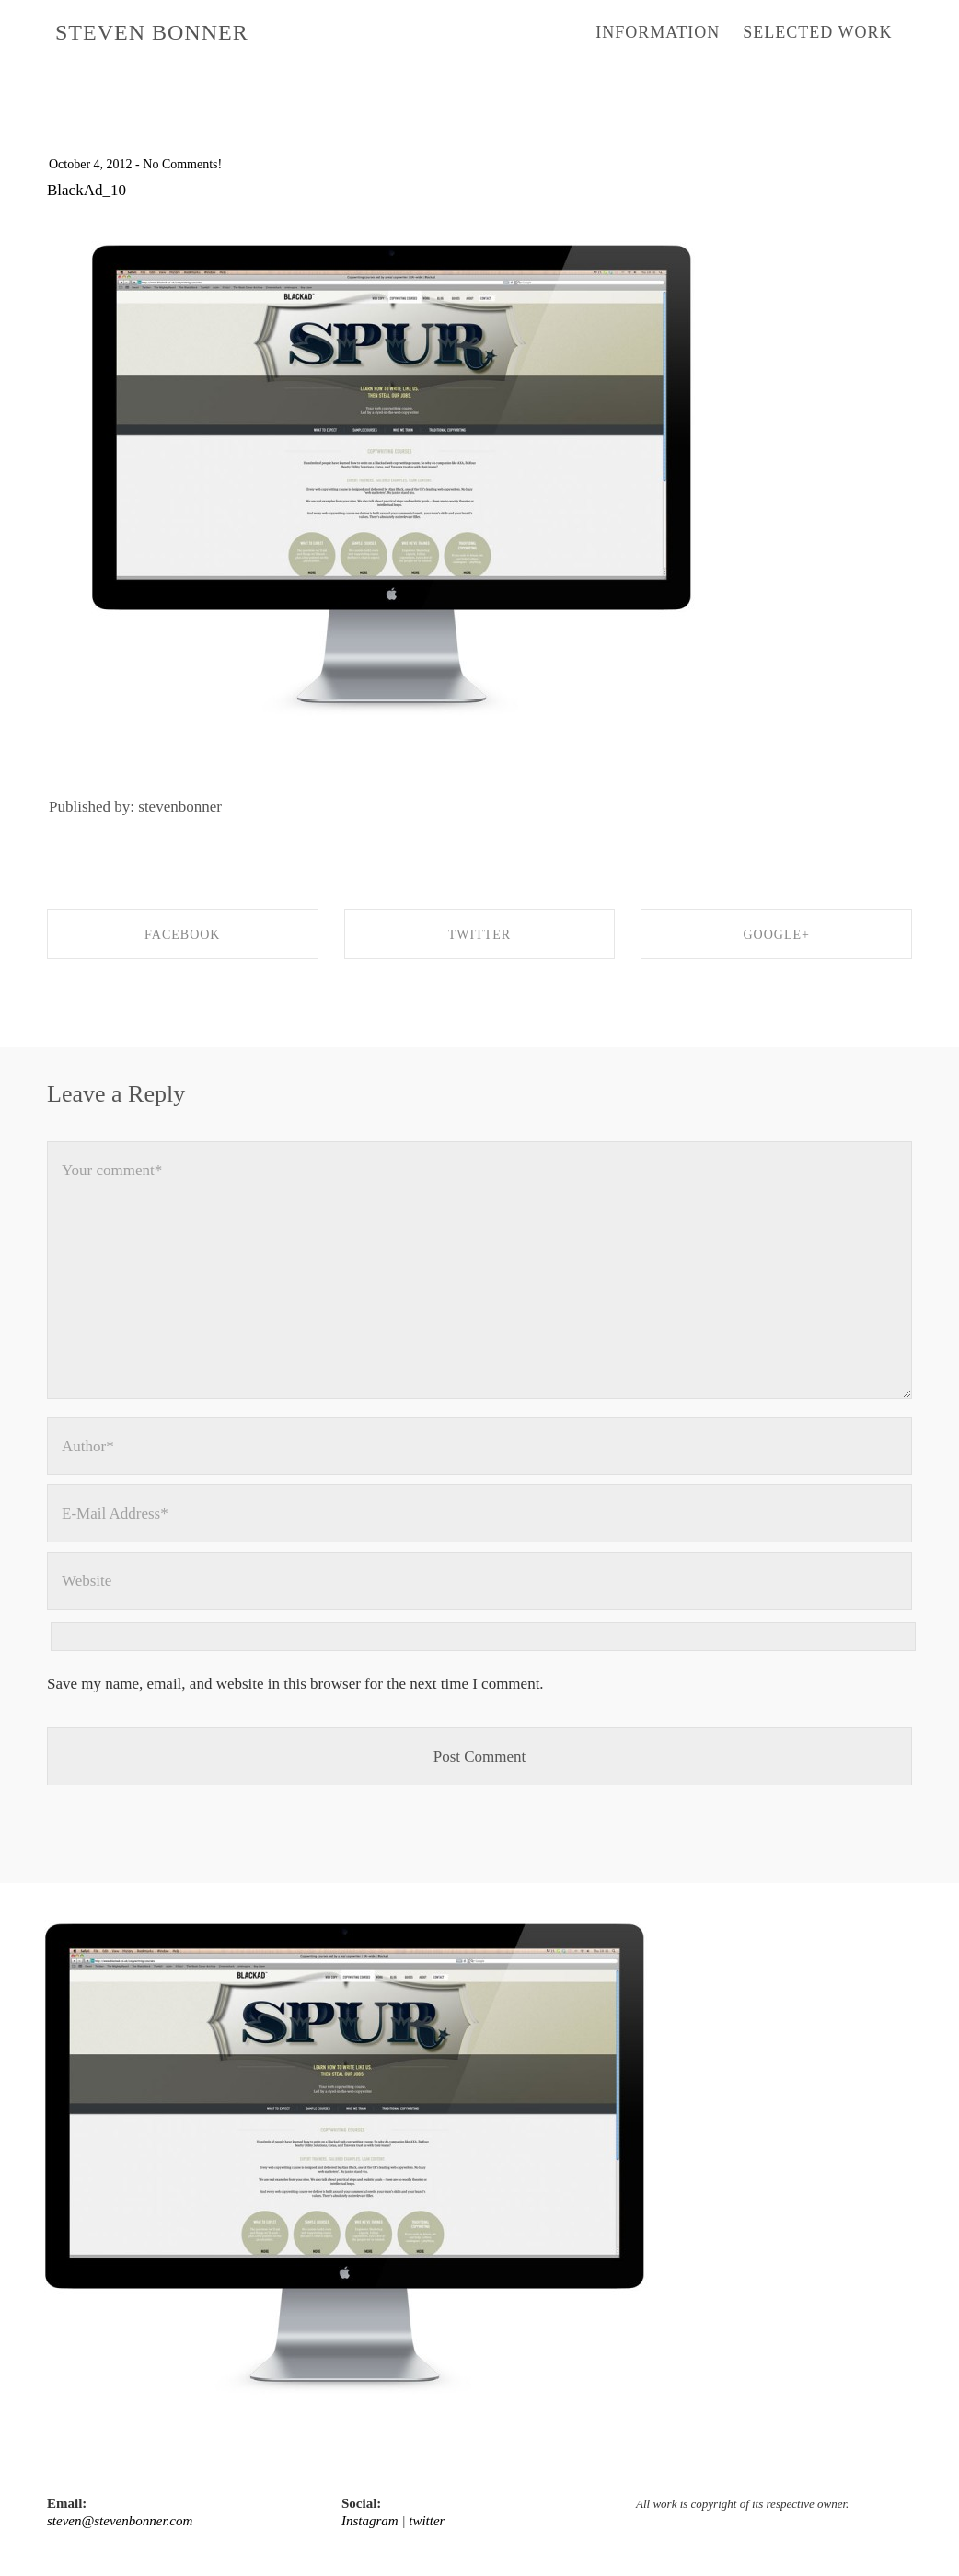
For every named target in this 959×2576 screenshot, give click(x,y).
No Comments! (182, 164)
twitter (427, 2520)
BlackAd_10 (86, 190)
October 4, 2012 (91, 164)
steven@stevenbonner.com (119, 2520)
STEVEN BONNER (151, 32)
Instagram (370, 2520)
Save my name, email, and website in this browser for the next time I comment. (295, 1683)
